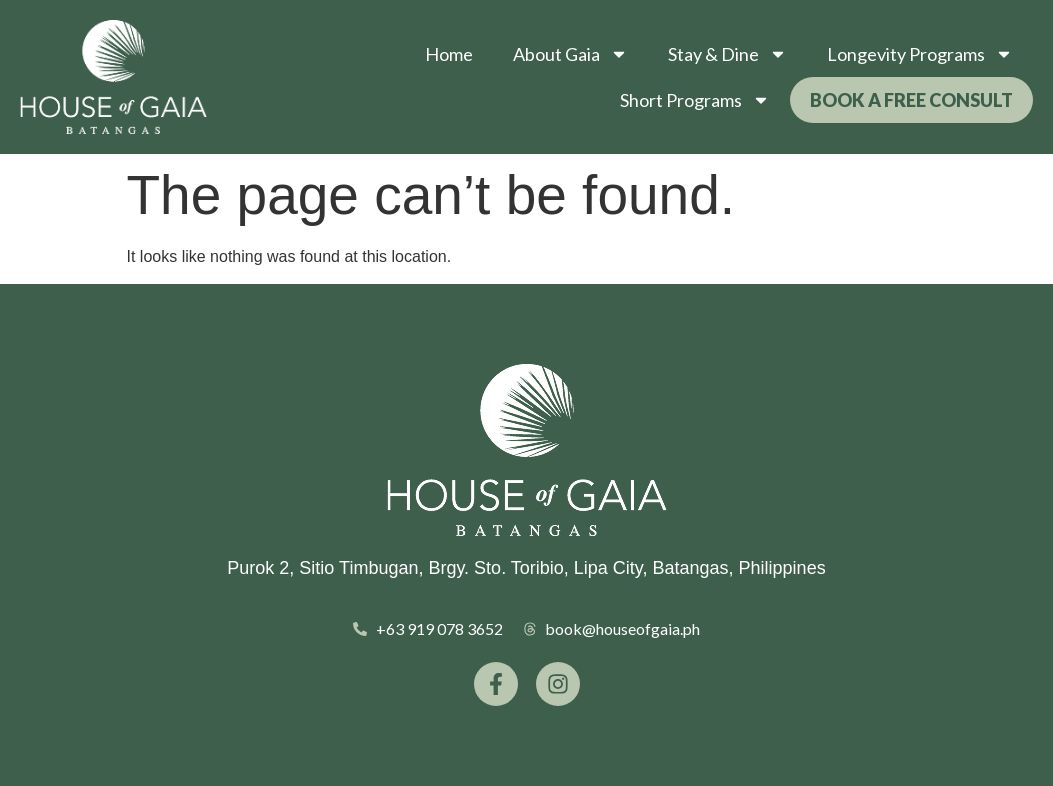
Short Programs (695, 100)
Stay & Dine (727, 54)
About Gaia (570, 54)
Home (449, 54)
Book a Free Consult (911, 100)
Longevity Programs (920, 54)
